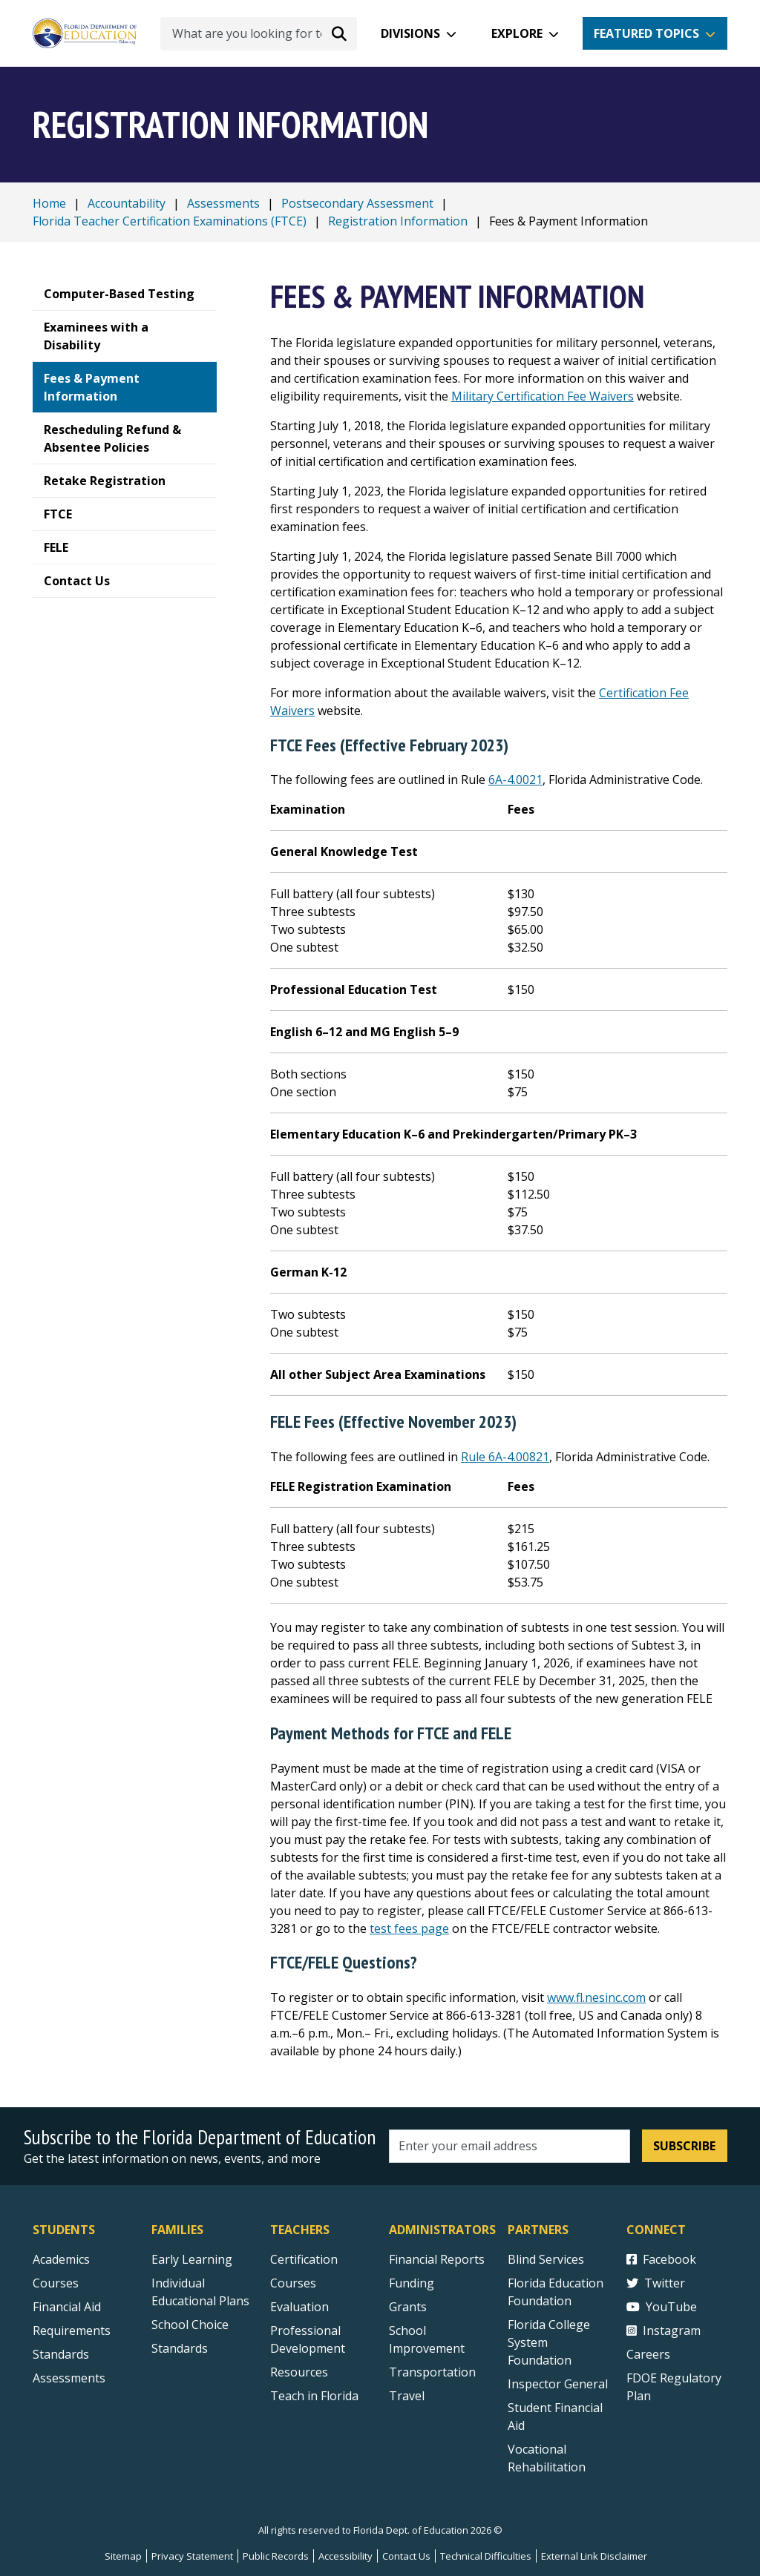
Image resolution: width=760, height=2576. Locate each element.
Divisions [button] (410, 33)
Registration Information (398, 221)
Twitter (655, 2283)
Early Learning (191, 2259)
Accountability (127, 203)
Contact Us (406, 2556)
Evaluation (299, 2307)
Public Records (276, 2556)
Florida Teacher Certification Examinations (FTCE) (170, 221)
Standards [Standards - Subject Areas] (61, 2354)
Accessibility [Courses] (345, 2556)
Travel (407, 2396)
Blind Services (546, 2259)
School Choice (190, 2324)
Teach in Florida (314, 2396)
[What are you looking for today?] (258, 33)
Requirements (72, 2330)
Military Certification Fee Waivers (542, 396)
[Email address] (509, 2146)
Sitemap (123, 2556)
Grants (408, 2307)
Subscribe (684, 2146)
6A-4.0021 (515, 779)
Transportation (432, 2372)
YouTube (661, 2307)
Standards (179, 2348)
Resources (299, 2372)
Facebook (661, 2259)
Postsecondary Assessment (357, 203)
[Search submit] (339, 33)
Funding (411, 2283)
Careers (648, 2354)
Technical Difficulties (485, 2556)
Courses (56, 2283)
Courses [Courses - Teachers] (293, 2283)
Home (49, 203)
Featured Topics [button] (646, 33)
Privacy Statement (192, 2556)
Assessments (223, 203)
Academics (61, 2259)
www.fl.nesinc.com (596, 1997)
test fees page (409, 1928)
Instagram (663, 2330)
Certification (304, 2259)
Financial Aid (67, 2307)
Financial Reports (437, 2259)
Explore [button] (517, 33)
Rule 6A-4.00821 (505, 1457)
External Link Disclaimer (594, 2556)
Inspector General (558, 2384)
